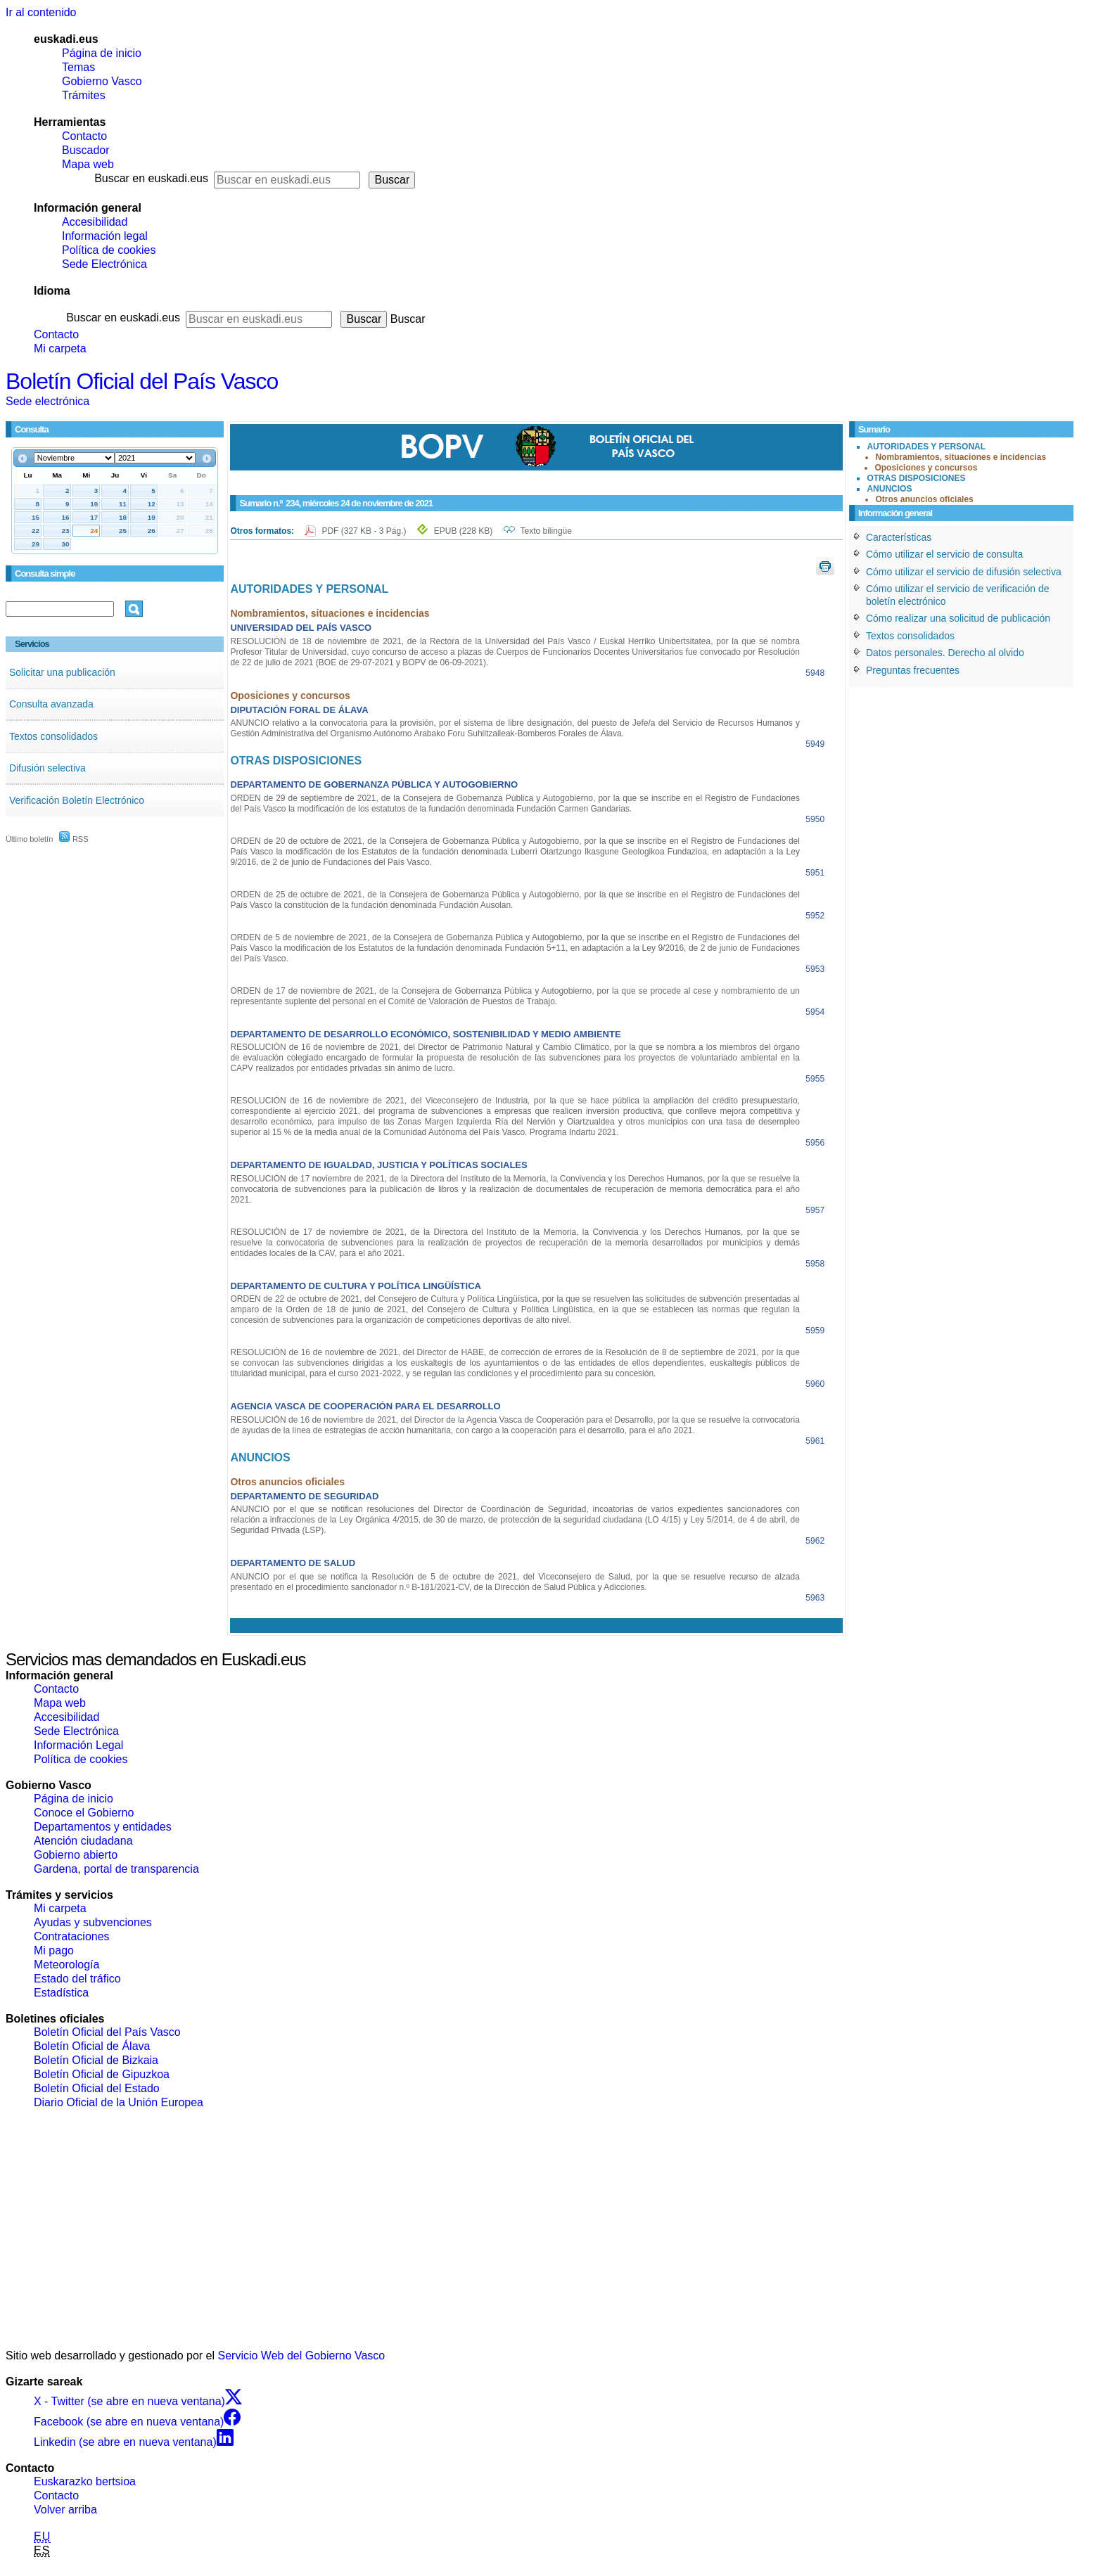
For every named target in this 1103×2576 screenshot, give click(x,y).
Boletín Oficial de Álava (92, 2046)
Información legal (105, 236)
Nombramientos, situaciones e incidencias (960, 457)
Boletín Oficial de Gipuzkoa (102, 2074)
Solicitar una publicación (62, 672)
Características (898, 537)
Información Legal (78, 1745)
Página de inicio (101, 53)
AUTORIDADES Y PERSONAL (926, 446)
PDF (364, 531)
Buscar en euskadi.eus (151, 178)
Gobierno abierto (75, 1855)
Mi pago (54, 1950)
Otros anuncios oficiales (924, 499)
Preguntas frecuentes (912, 670)
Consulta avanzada (51, 704)
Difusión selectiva (47, 768)
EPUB (463, 531)
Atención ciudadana (83, 1841)
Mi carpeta (60, 348)
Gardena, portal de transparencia (116, 1869)
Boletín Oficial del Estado (97, 2088)
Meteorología (66, 1965)
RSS (74, 839)
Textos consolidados (53, 736)
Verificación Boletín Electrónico (76, 800)
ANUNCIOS (889, 489)
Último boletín (29, 839)
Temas (78, 67)
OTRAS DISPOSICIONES (916, 478)
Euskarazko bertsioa (85, 2481)
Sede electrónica (47, 401)
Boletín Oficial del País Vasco (142, 381)
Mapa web (88, 164)
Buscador (86, 150)
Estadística (61, 1993)
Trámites (84, 95)
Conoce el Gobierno (84, 1813)
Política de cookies (108, 250)
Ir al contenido (41, 12)
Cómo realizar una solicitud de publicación (958, 618)
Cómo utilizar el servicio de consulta (944, 554)
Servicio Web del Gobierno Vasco (301, 2356)
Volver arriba (65, 2510)
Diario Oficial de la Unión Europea (118, 2102)
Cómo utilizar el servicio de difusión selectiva (963, 571)
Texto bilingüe (546, 531)
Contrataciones (72, 1936)
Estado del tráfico (77, 1979)
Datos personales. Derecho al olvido (945, 652)
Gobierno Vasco (102, 81)
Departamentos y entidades (103, 1827)
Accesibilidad (94, 222)
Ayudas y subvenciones (93, 1922)
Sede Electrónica (104, 264)
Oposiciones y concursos (925, 468)
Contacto (84, 136)
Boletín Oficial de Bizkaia (96, 2060)
